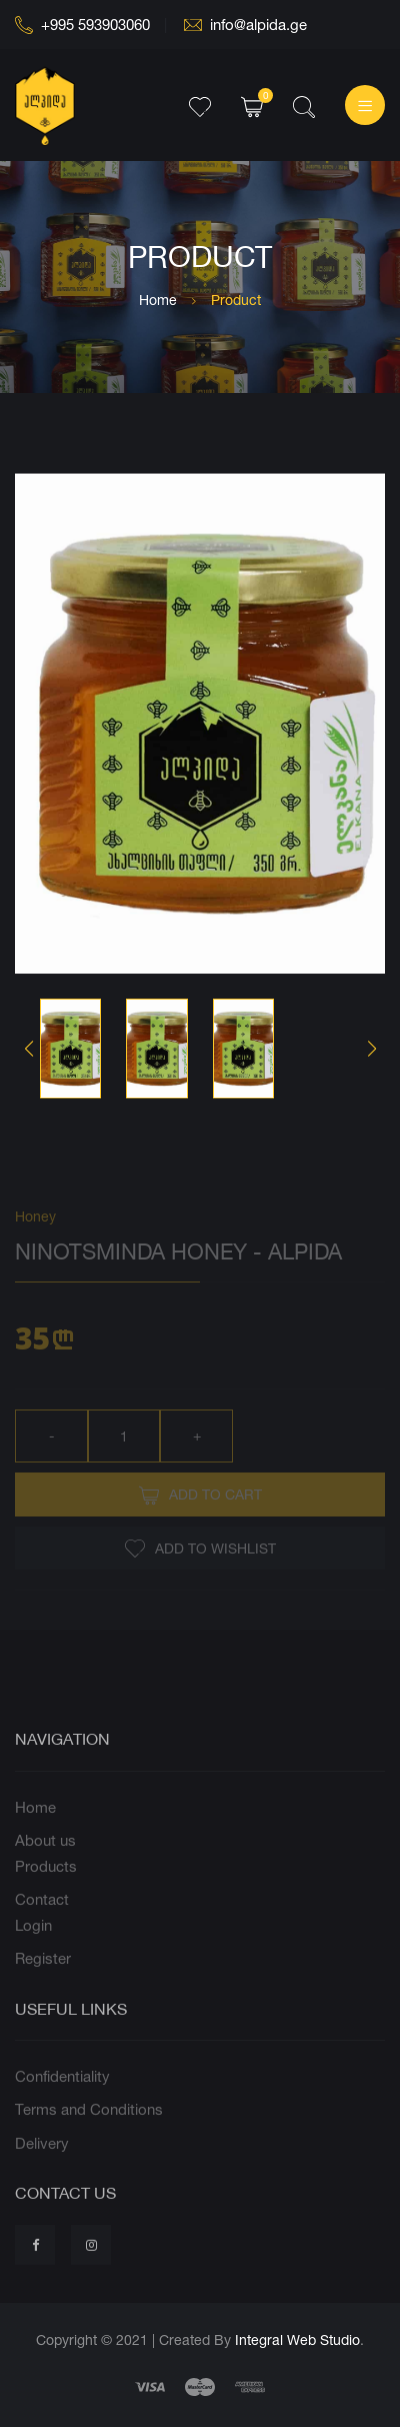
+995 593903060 (82, 24)
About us (45, 1864)
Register (43, 1982)
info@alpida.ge (245, 24)
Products (46, 1889)
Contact (42, 1923)
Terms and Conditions (89, 2133)
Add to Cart (200, 1520)
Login (33, 1948)
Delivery (42, 2166)
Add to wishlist (200, 1573)
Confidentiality (62, 2099)
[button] (371, 1051)
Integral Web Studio (297, 2339)
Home (158, 299)
